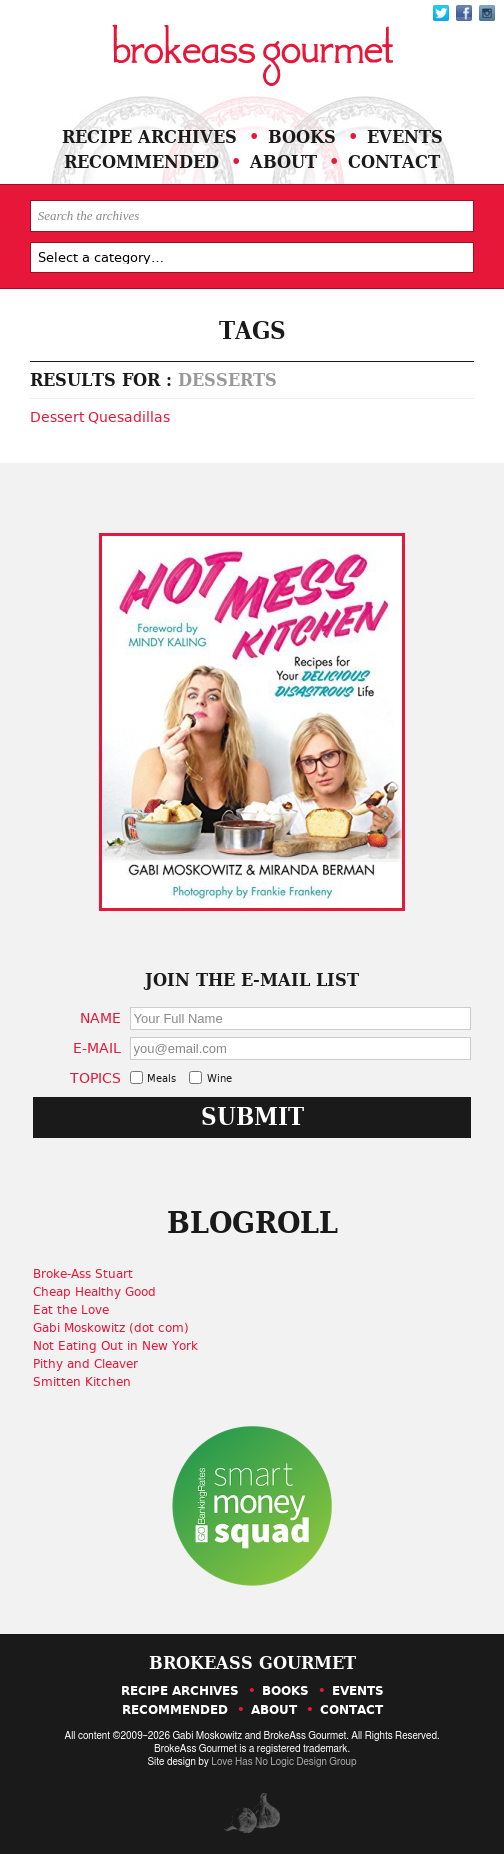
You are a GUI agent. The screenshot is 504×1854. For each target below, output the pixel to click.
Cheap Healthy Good (101, 1292)
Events (405, 136)
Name (104, 1017)
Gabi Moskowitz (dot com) (118, 1328)
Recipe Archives (149, 136)
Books (302, 136)
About (283, 161)
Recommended (141, 161)
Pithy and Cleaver (92, 1364)
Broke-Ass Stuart (90, 1274)
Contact (394, 161)
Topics (99, 1077)
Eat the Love (78, 1310)
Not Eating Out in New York (122, 1346)
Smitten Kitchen (89, 1382)
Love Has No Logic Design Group (283, 1762)
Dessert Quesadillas (100, 417)
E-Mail (101, 1047)
